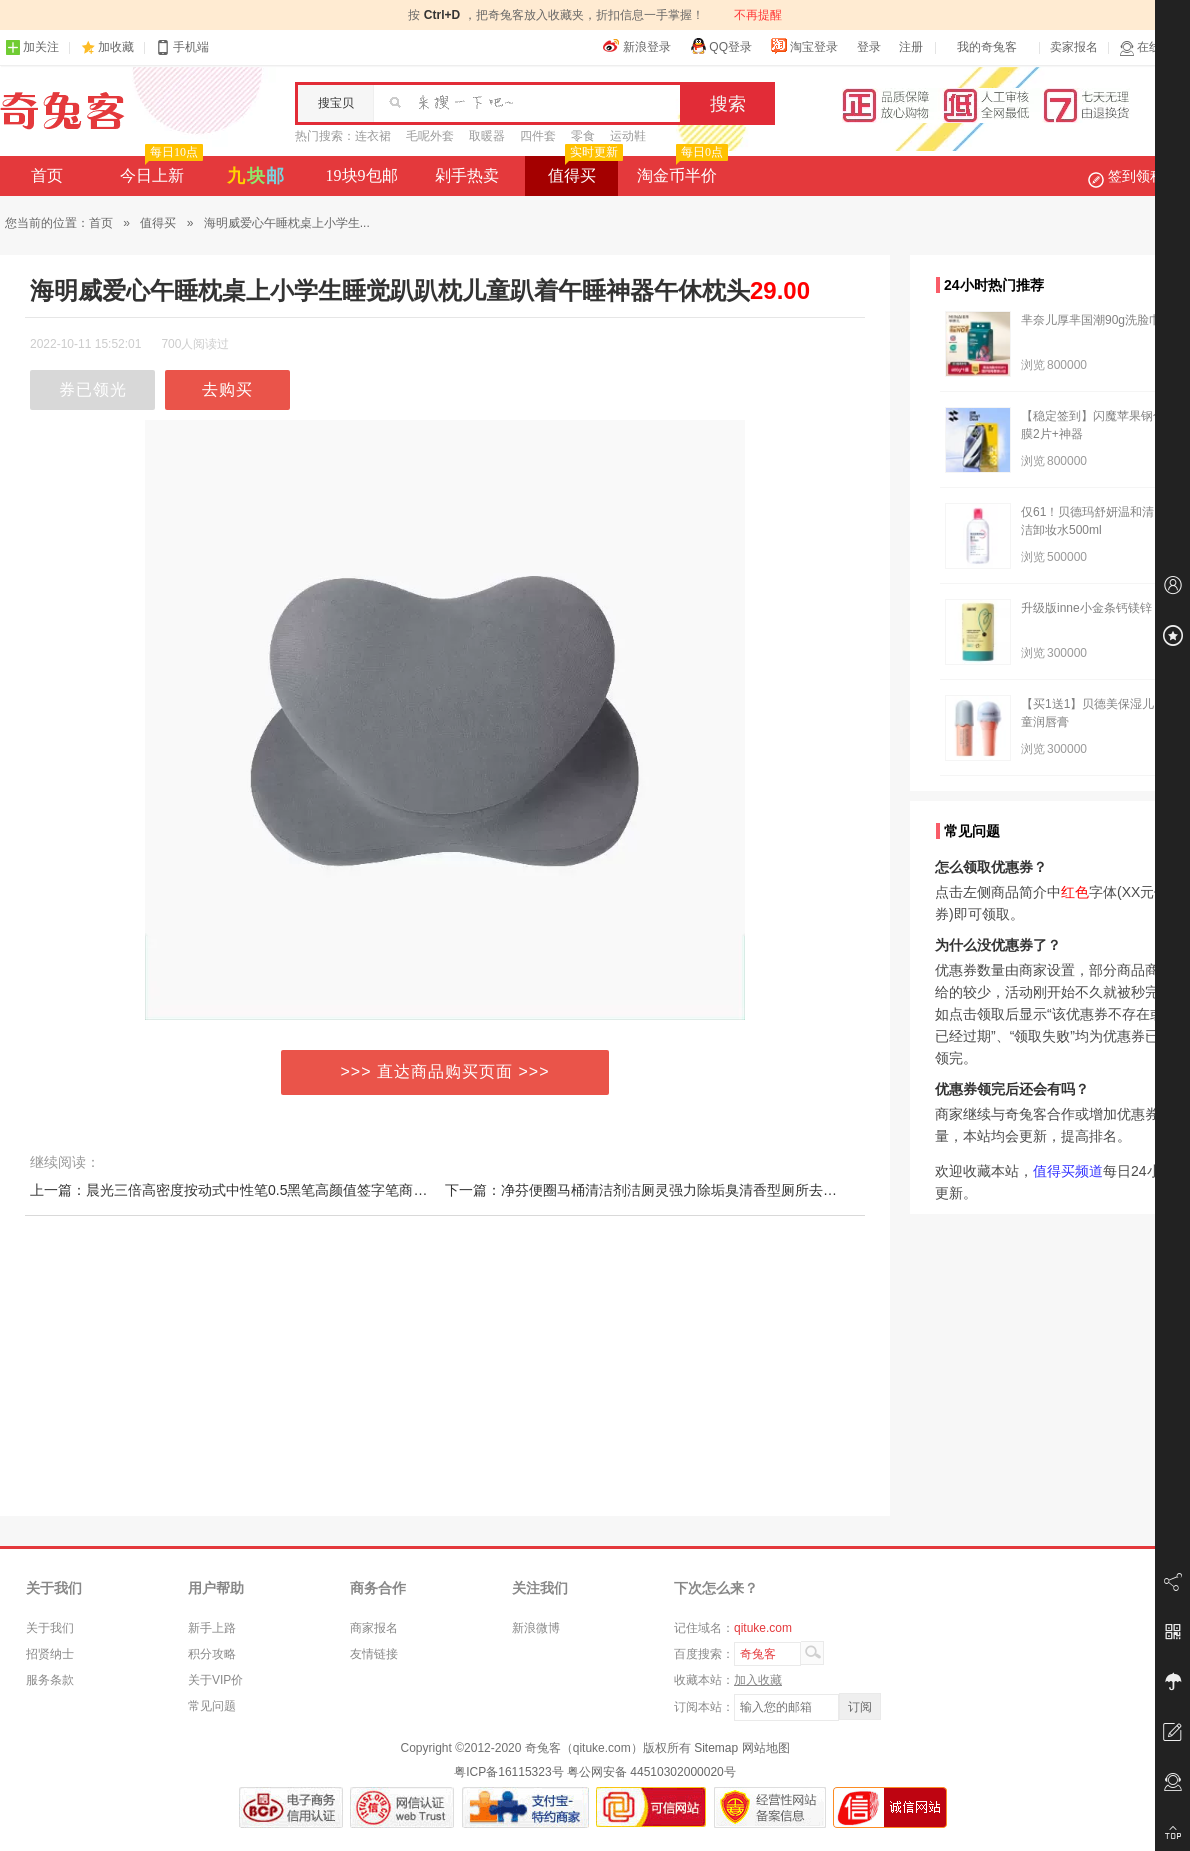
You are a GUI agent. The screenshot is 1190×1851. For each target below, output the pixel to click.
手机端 (182, 47)
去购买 (227, 389)
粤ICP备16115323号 (508, 1772)
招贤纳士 (50, 1654)
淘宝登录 (804, 46)
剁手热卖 (467, 175)
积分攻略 (212, 1654)
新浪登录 (637, 46)
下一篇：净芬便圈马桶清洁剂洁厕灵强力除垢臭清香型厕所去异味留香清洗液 (683, 1190)
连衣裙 (373, 136)
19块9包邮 (362, 175)
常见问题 (212, 1706)
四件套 (538, 136)
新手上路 (212, 1628)
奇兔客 (62, 111)
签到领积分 (1136, 176)
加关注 (32, 47)
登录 (869, 47)
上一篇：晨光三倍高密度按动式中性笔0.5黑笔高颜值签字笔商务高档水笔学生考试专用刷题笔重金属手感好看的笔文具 (396, 1190)
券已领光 (93, 389)
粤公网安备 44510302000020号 (651, 1772)
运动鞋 (628, 136)
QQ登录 (720, 46)
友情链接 (374, 1654)
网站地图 (766, 1748)
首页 (47, 175)
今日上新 (159, 170)
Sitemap (716, 1748)
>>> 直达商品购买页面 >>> (445, 1071)
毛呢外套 (430, 136)
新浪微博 (536, 1628)
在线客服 (1152, 47)
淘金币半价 (680, 170)
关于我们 (50, 1628)
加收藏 (116, 47)
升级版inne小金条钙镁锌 (1086, 608)
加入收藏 (758, 1680)
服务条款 (50, 1680)
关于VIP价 (215, 1680)
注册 (911, 47)
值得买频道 (1068, 1171)
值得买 (583, 170)
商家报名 (374, 1628)
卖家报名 (1074, 47)
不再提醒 (758, 15)
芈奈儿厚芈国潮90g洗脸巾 (1091, 320)
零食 (583, 136)
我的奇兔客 (987, 47)
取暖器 (487, 136)
